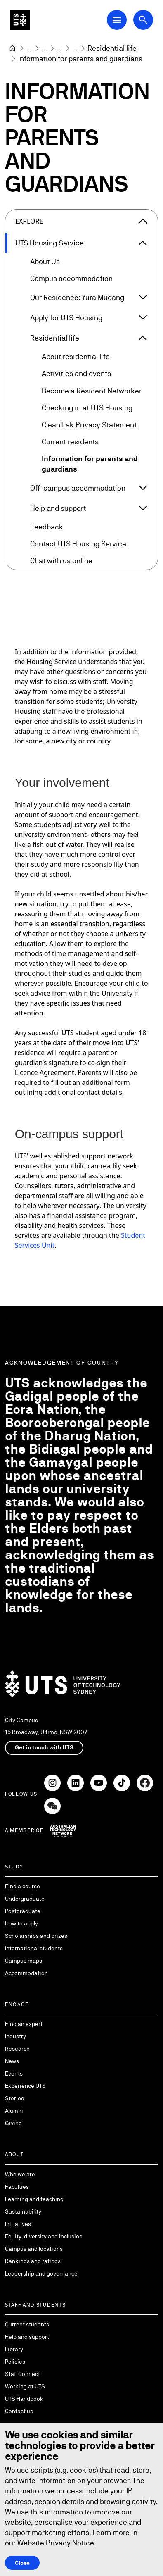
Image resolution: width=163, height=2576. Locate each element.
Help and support (58, 508)
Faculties (17, 2187)
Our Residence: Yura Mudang (77, 297)
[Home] (12, 48)
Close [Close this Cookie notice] (22, 2562)
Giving (13, 2123)
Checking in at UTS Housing (87, 407)
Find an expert (24, 2024)
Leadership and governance (41, 2273)
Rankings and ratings (33, 2261)
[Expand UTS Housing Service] (143, 243)
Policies (15, 2361)
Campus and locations (34, 2249)
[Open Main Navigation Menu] (117, 20)
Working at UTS (25, 2386)
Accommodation (26, 1973)
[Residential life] (112, 48)
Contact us (19, 2411)
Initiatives (18, 2224)
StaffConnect (22, 2374)
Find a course (22, 1886)
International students (34, 1948)
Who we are (20, 2174)
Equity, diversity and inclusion (44, 2236)
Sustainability (23, 2211)
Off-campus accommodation (77, 488)
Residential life (54, 338)
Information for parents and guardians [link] (80, 58)
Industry (15, 2036)
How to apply (21, 1923)
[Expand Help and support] (143, 508)
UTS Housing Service (49, 242)
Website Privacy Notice (55, 2542)
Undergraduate (25, 1899)
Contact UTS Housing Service (78, 544)
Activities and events (76, 373)
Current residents (70, 441)
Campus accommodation (71, 278)
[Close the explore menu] (143, 221)
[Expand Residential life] (143, 338)
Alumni (14, 2111)
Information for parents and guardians (90, 464)
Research (17, 2049)
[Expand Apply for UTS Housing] (143, 318)
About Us (45, 261)
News (12, 2061)
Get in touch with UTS (44, 1747)
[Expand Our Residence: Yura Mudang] (143, 298)
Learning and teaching (34, 2199)
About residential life (76, 357)
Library (14, 2349)
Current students (27, 2324)
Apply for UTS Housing (66, 317)
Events (14, 2073)
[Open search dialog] (143, 20)
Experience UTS (25, 2086)
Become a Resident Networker (92, 390)
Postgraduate (22, 1911)
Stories (14, 2098)
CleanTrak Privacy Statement (89, 424)
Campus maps (23, 1961)
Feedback (46, 526)
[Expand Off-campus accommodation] (143, 488)
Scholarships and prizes (36, 1936)
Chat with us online (61, 561)
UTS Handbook (24, 2399)
